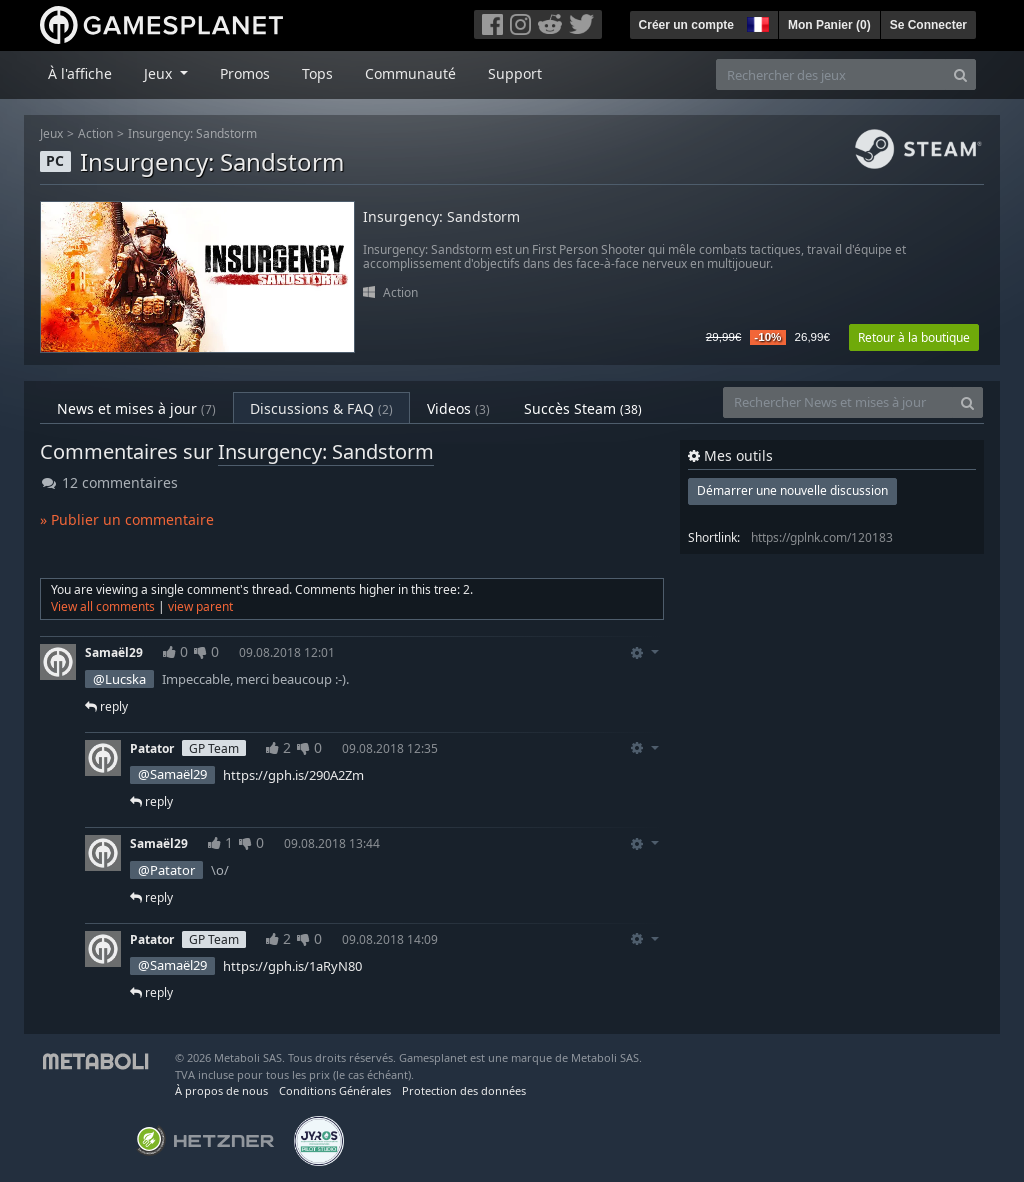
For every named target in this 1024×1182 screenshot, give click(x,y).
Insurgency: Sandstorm (192, 133)
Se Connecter (928, 25)
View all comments (103, 606)
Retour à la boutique (914, 337)
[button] (756, 22)
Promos (245, 73)
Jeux (51, 133)
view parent (200, 606)
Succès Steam (583, 408)
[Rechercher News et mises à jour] (838, 402)
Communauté (410, 73)
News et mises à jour (136, 408)
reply (106, 706)
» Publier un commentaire (127, 519)
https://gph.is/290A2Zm (293, 775)
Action (95, 133)
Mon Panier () (829, 25)
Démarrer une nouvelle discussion (792, 490)
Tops (317, 73)
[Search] (960, 74)
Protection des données (464, 1090)
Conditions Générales (335, 1090)
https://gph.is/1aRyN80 (292, 966)
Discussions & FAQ (321, 408)
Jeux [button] (160, 73)
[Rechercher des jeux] (831, 74)
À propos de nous (221, 1090)
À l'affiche (80, 73)
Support (515, 73)
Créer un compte (686, 25)
